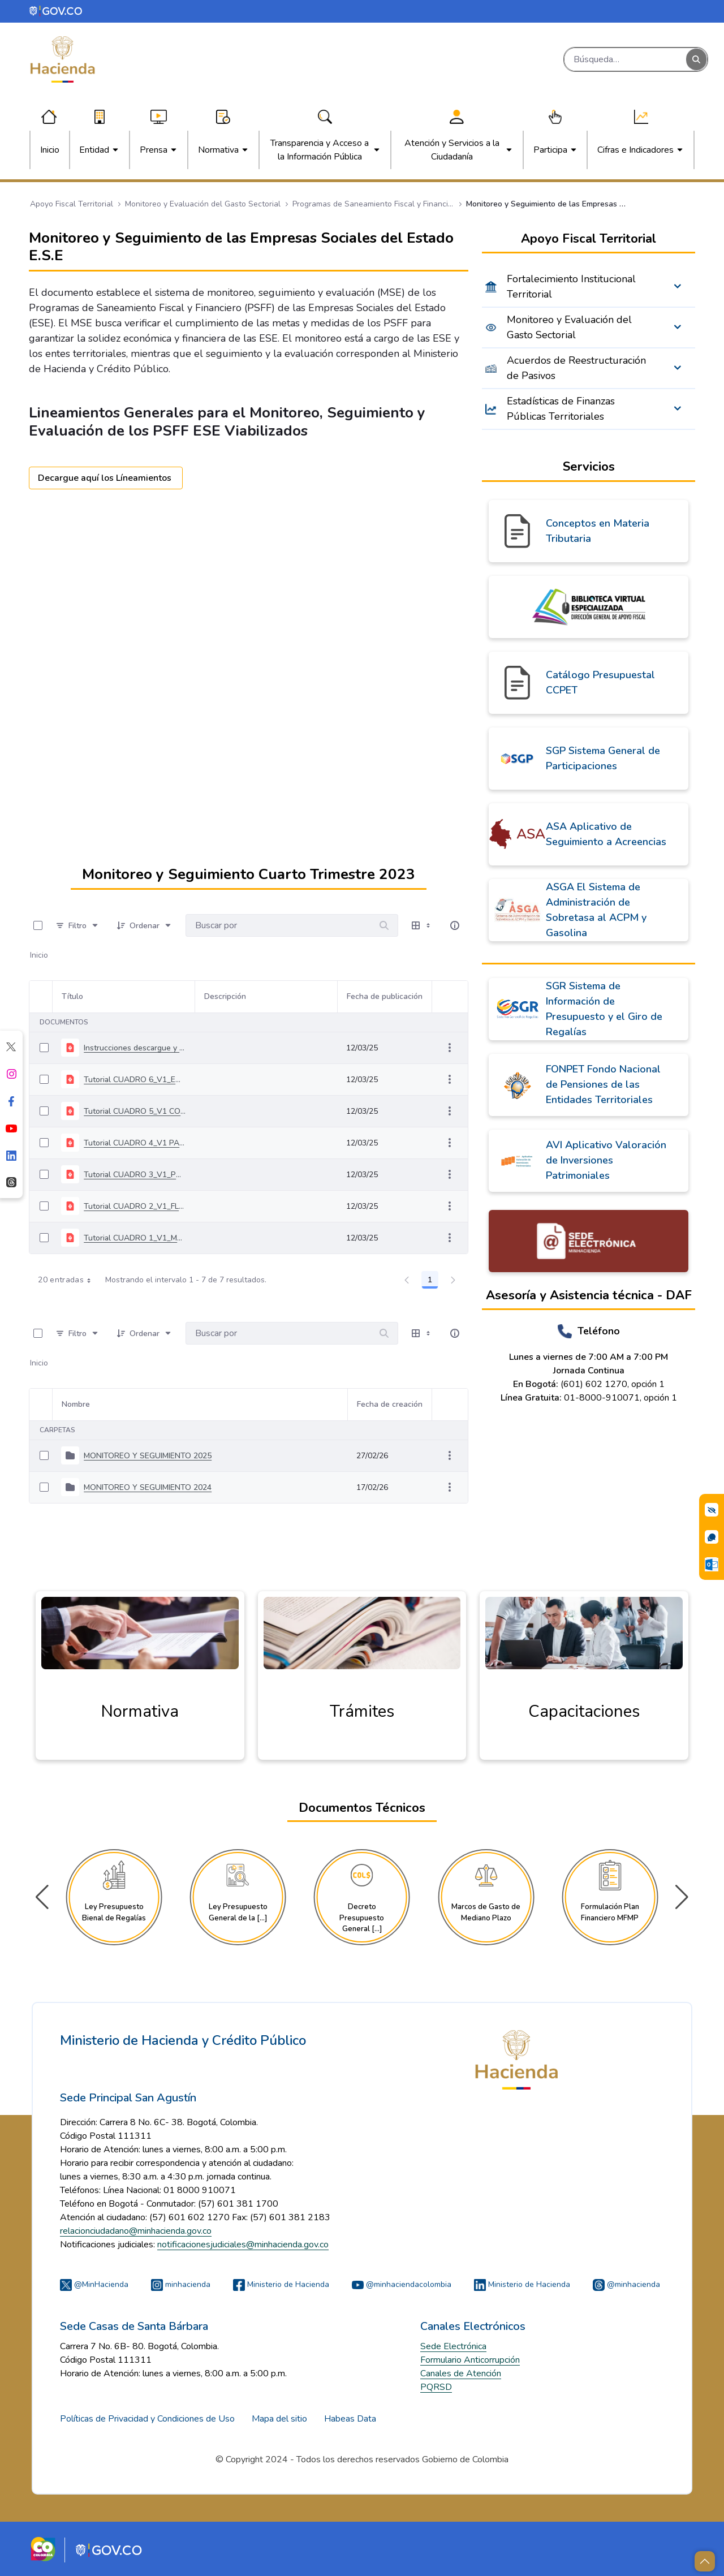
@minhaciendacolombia (401, 2284)
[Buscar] (625, 59)
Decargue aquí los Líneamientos (106, 478)
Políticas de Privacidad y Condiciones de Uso (147, 2419)
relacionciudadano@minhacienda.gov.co (136, 2231)
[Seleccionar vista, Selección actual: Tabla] (422, 925)
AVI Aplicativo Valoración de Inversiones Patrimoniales (606, 1160)
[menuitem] (50, 150)
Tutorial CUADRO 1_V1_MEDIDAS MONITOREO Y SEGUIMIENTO (135, 1238)
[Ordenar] (144, 925)
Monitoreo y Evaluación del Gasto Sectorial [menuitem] (569, 327)
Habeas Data (350, 2419)
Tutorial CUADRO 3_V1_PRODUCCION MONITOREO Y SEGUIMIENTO (135, 1174)
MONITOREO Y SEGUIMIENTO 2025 (148, 1455)
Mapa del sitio (279, 2419)
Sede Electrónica (453, 2346)
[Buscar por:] (278, 925)
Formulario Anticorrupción (470, 2360)
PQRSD (436, 2387)
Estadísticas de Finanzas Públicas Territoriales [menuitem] (561, 408)
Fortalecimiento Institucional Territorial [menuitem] (571, 286)
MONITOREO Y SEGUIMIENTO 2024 (148, 1487)
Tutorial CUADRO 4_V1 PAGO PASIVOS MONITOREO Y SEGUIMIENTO (135, 1143)
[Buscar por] (384, 925)
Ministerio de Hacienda (281, 2284)
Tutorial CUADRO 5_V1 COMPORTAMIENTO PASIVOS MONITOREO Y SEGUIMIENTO (135, 1111)
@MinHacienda (94, 2284)
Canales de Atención (460, 2373)
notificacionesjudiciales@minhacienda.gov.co (243, 2244)
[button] (681, 1897)
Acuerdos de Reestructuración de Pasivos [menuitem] (576, 368)
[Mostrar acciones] (450, 1048)
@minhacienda (626, 2284)
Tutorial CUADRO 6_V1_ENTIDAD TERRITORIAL (135, 1079)
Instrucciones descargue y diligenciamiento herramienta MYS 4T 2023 (135, 1048)
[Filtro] (77, 925)
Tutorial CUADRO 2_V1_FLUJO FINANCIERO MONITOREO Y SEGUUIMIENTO (135, 1206)
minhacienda (180, 2284)
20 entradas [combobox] (68, 1280)
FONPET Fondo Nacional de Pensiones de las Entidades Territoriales (603, 1084)
